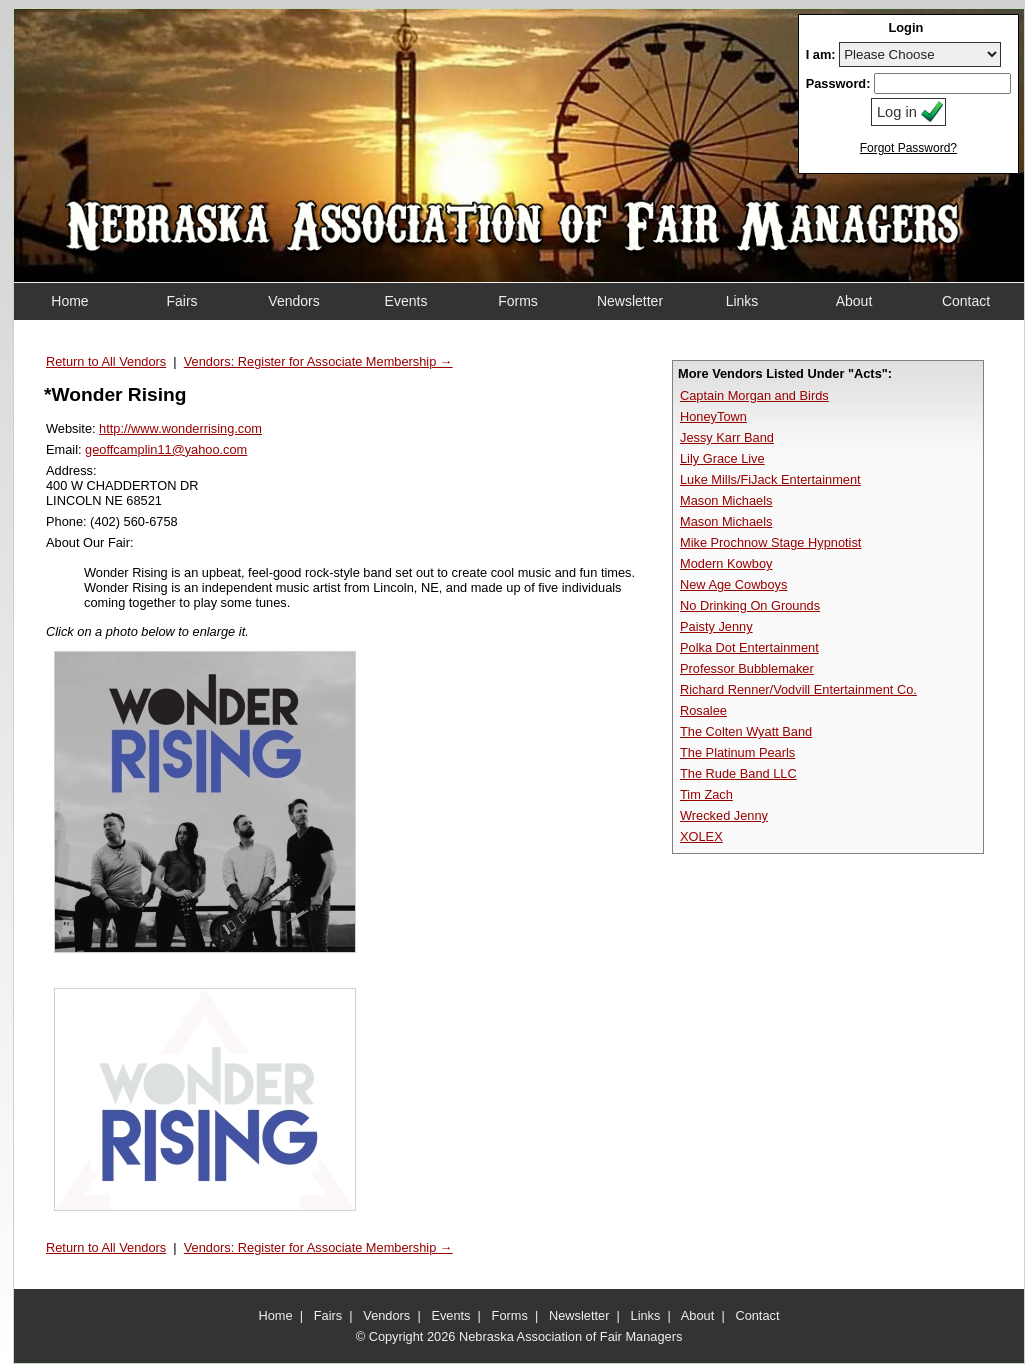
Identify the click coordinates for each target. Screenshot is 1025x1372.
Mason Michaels (726, 500)
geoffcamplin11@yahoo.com (166, 449)
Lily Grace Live (722, 458)
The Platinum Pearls (737, 752)
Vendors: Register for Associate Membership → (318, 361)
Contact (757, 1315)
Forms (510, 1315)
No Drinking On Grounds (750, 605)
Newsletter (579, 1315)
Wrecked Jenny (724, 815)
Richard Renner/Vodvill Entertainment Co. (798, 689)
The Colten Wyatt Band (746, 731)
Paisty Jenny (716, 626)
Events (450, 1315)
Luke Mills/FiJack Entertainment (770, 479)
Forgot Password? (908, 148)
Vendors (386, 1315)
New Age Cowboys (733, 584)
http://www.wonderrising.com (180, 428)
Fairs (328, 1315)
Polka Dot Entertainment (749, 647)
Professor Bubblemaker (747, 668)
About (697, 1315)
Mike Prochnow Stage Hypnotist (770, 542)
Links (646, 1315)
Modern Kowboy (726, 563)
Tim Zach (706, 794)
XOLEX (701, 836)
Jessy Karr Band (727, 437)
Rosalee (703, 710)
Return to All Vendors (106, 361)
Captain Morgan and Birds (754, 395)
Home (276, 1315)
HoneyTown (713, 416)
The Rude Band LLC (738, 773)
